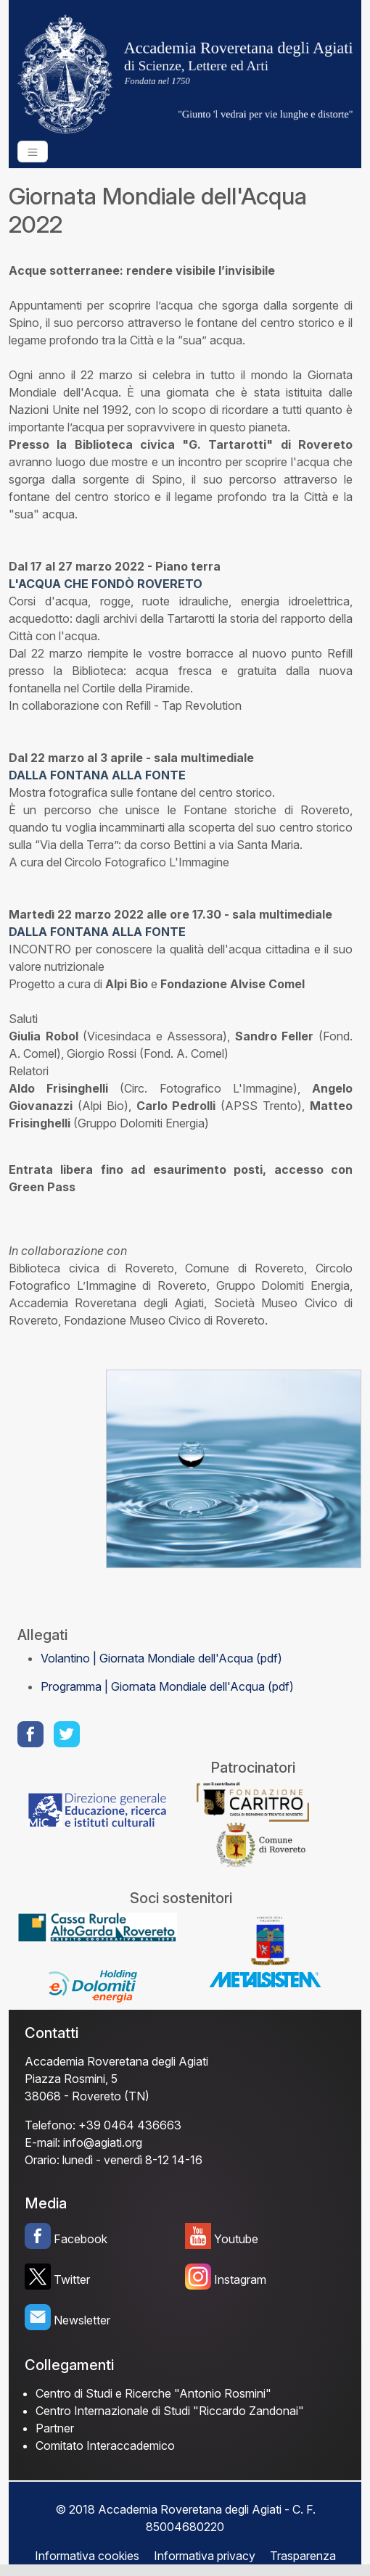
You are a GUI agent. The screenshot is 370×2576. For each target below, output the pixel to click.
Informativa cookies (87, 2555)
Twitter (72, 2279)
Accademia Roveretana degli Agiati (116, 2061)
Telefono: (50, 2125)
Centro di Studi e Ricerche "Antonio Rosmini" (153, 2393)
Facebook (80, 2239)
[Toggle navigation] (32, 152)
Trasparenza (303, 2555)
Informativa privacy (204, 2555)
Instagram (240, 2279)
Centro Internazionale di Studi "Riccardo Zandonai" (170, 2410)
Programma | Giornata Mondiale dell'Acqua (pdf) (167, 1686)
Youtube (236, 2239)
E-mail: (42, 2142)
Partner (55, 2428)
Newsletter (82, 2320)
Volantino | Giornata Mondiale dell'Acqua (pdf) (161, 1658)
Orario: (42, 2160)
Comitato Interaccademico (105, 2445)
